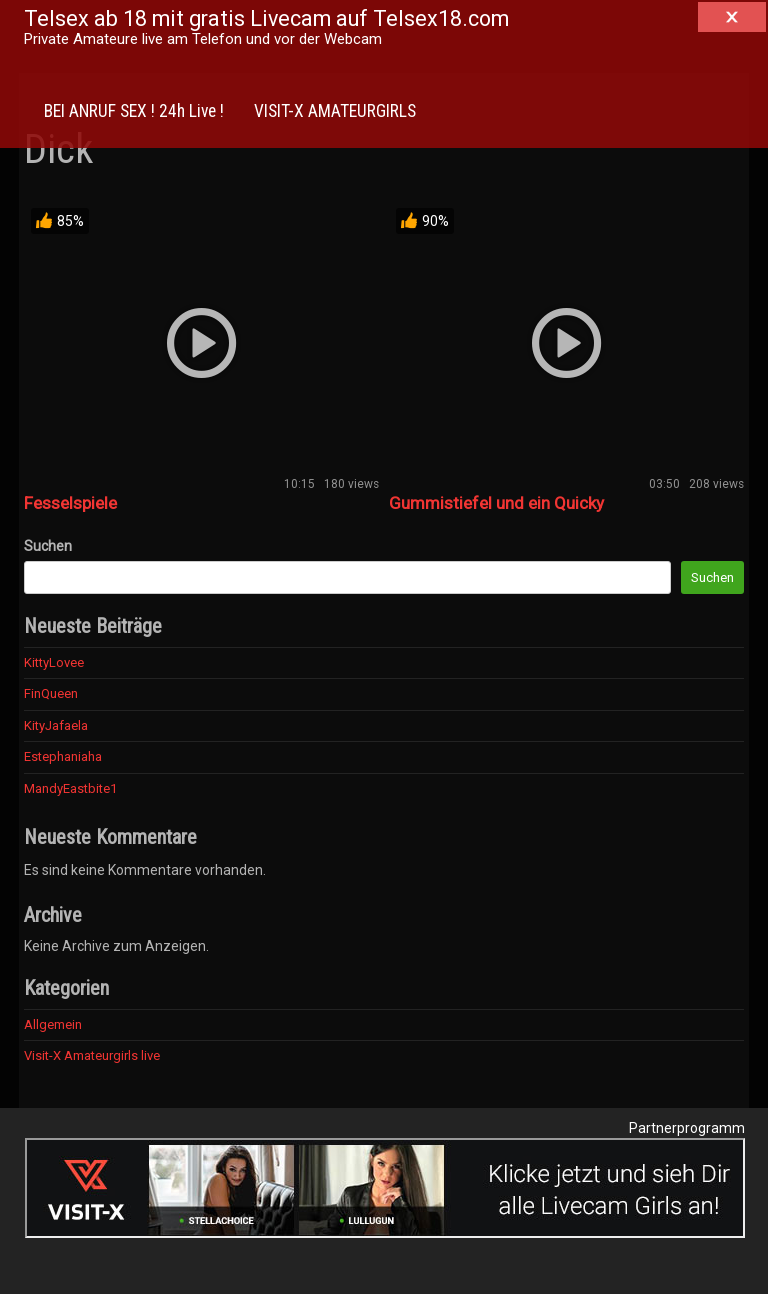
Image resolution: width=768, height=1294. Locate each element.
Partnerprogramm (687, 1128)
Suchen (48, 546)
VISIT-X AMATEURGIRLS (335, 111)
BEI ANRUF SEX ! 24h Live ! (134, 111)
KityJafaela (56, 725)
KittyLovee (54, 662)
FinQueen (51, 693)
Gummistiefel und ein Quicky (496, 503)
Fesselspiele (70, 503)
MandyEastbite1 (70, 788)
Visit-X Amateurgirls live (92, 1055)
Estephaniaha (63, 756)
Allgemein (53, 1024)
